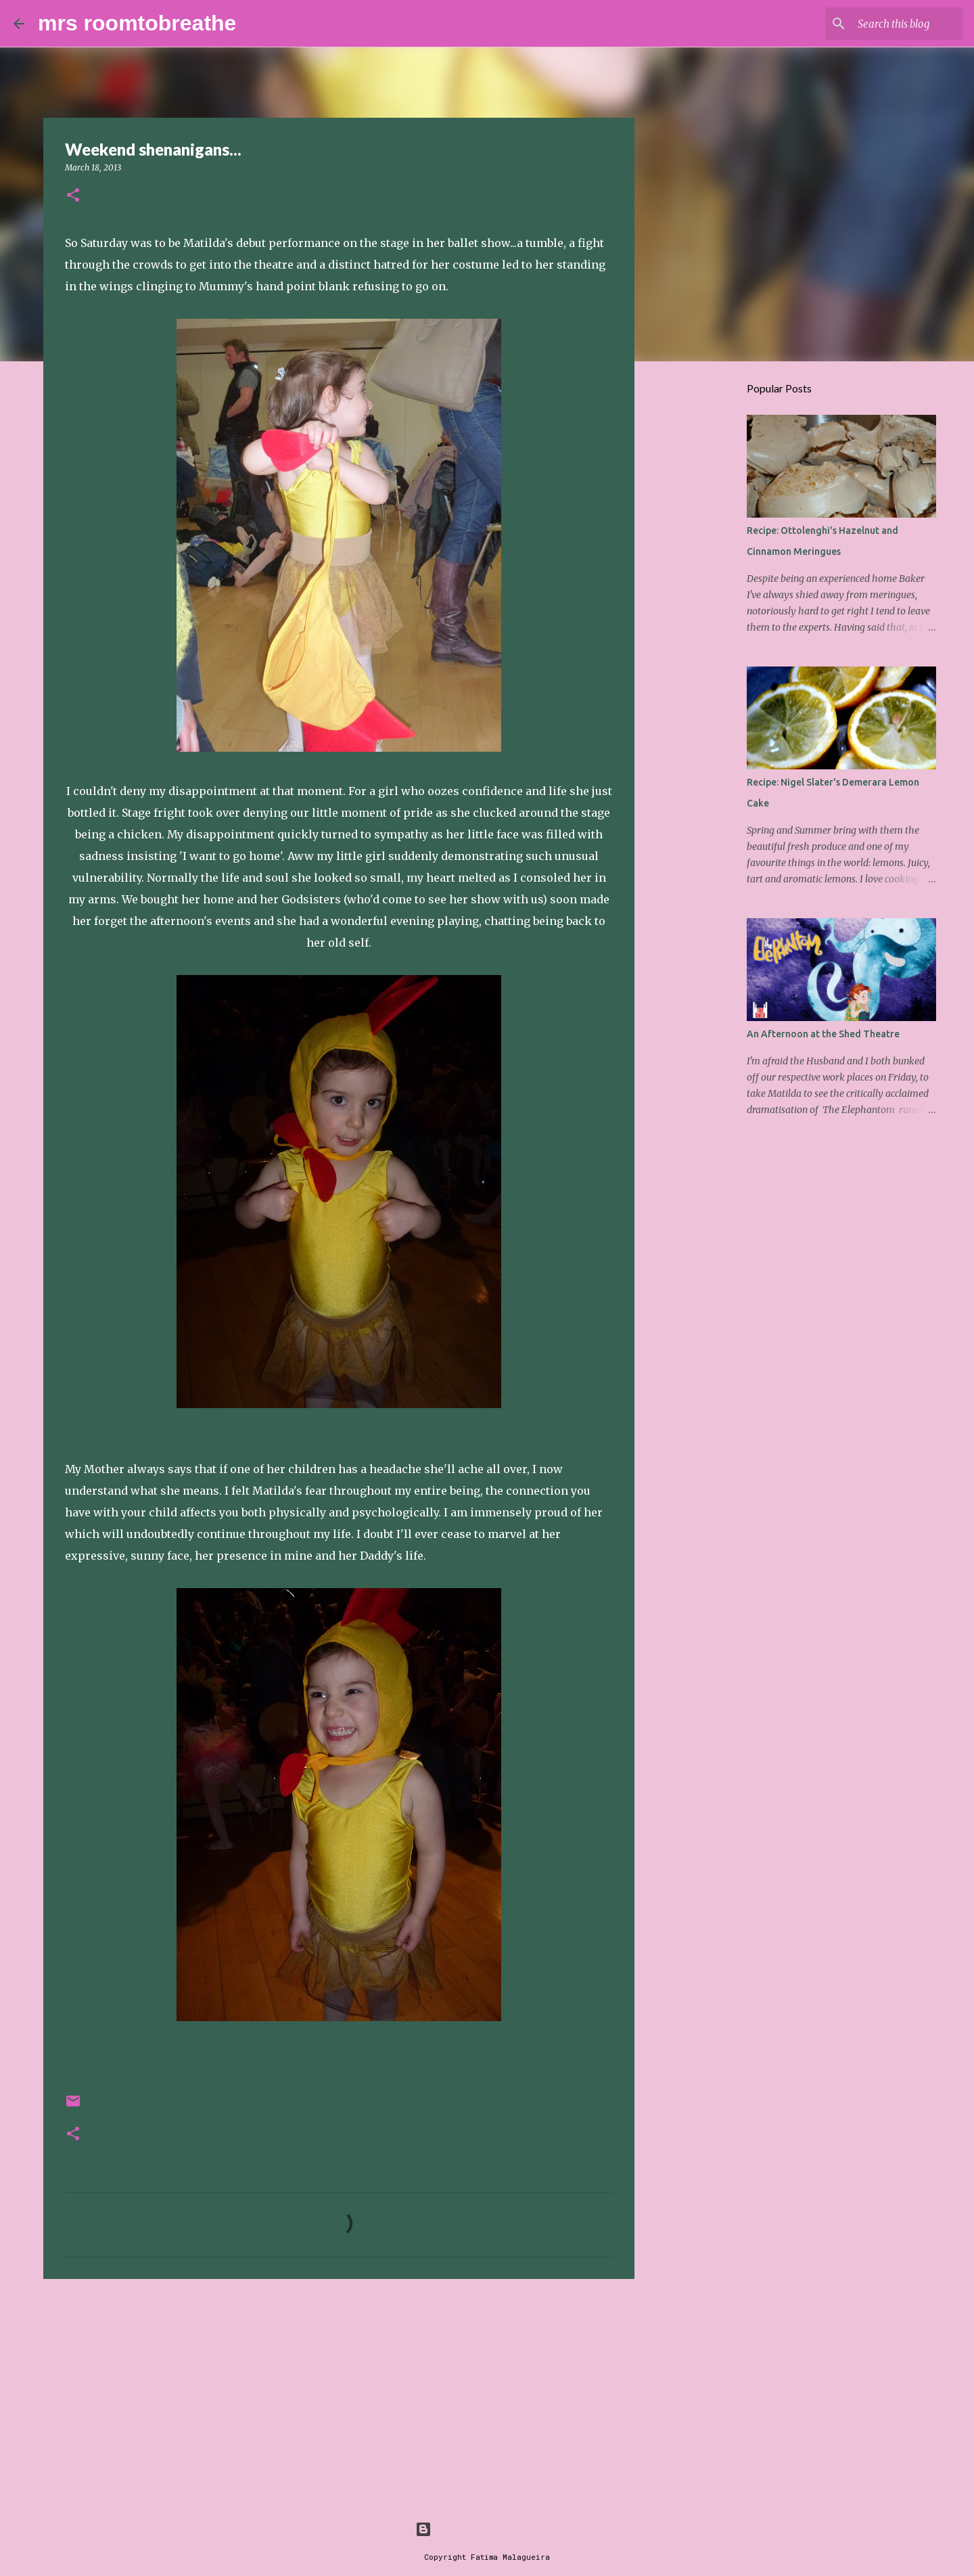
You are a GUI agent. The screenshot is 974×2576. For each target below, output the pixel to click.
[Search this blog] (892, 23)
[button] (73, 196)
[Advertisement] (339, 2394)
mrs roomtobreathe (137, 23)
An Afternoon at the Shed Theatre (823, 1034)
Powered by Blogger (487, 2529)
